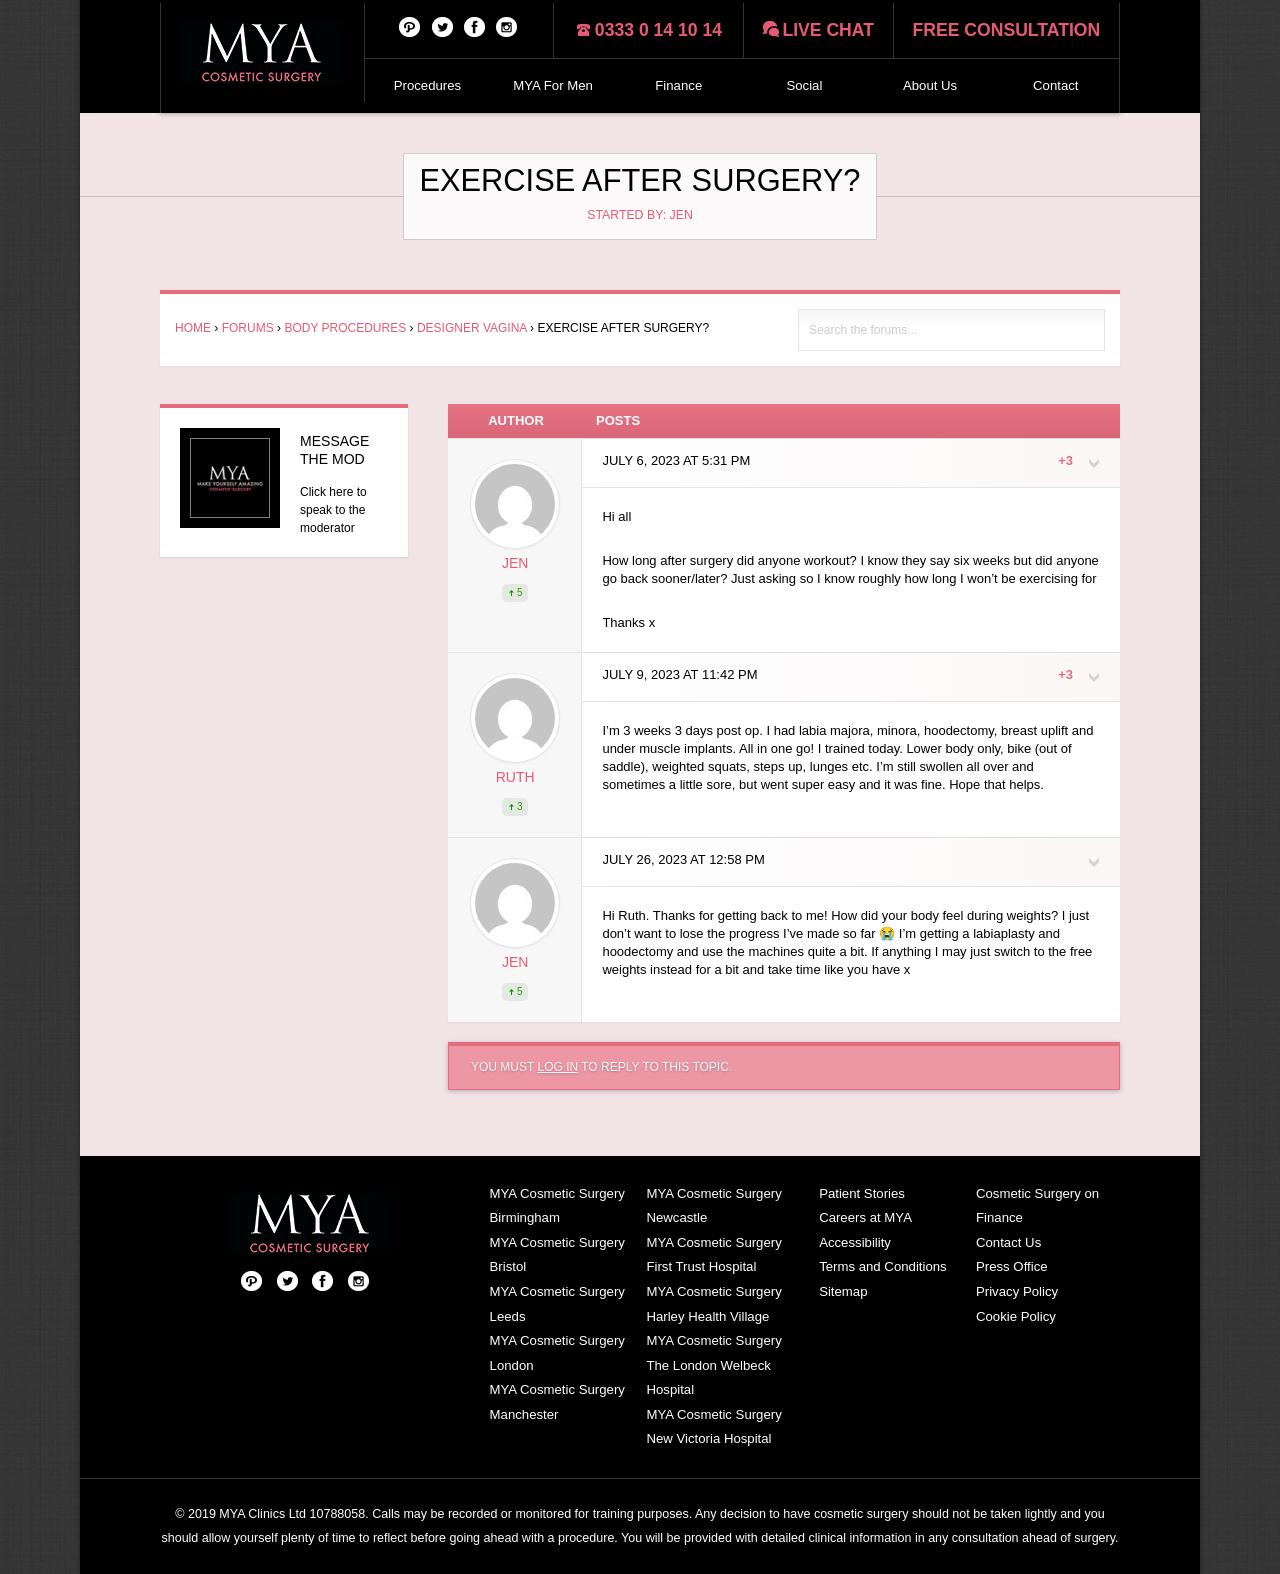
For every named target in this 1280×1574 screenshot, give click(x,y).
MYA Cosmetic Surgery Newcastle (713, 1206)
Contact (1055, 85)
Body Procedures (345, 328)
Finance (678, 85)
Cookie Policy (1016, 1316)
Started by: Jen (640, 215)
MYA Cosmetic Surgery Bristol (557, 1255)
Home (193, 328)
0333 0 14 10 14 (658, 30)
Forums (248, 328)
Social (804, 85)
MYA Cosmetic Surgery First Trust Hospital (713, 1255)
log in (557, 1067)
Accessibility (855, 1242)
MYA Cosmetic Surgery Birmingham (557, 1206)
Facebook (475, 26)
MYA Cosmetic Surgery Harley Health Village (713, 1304)
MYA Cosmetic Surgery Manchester (557, 1402)
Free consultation (1007, 30)
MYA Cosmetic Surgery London (557, 1353)
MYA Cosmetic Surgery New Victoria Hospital (713, 1427)
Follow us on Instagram (507, 26)
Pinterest (410, 26)
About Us (930, 85)
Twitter (443, 26)
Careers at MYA (865, 1217)
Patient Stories (862, 1193)
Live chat (828, 30)
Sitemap (843, 1291)
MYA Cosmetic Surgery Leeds (557, 1304)
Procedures (427, 85)
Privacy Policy (1017, 1291)
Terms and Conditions (883, 1266)
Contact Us (1008, 1242)
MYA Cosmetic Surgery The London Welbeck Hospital (713, 1365)
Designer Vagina (472, 328)
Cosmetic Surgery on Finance (1037, 1206)
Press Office (1012, 1266)
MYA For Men (553, 85)
